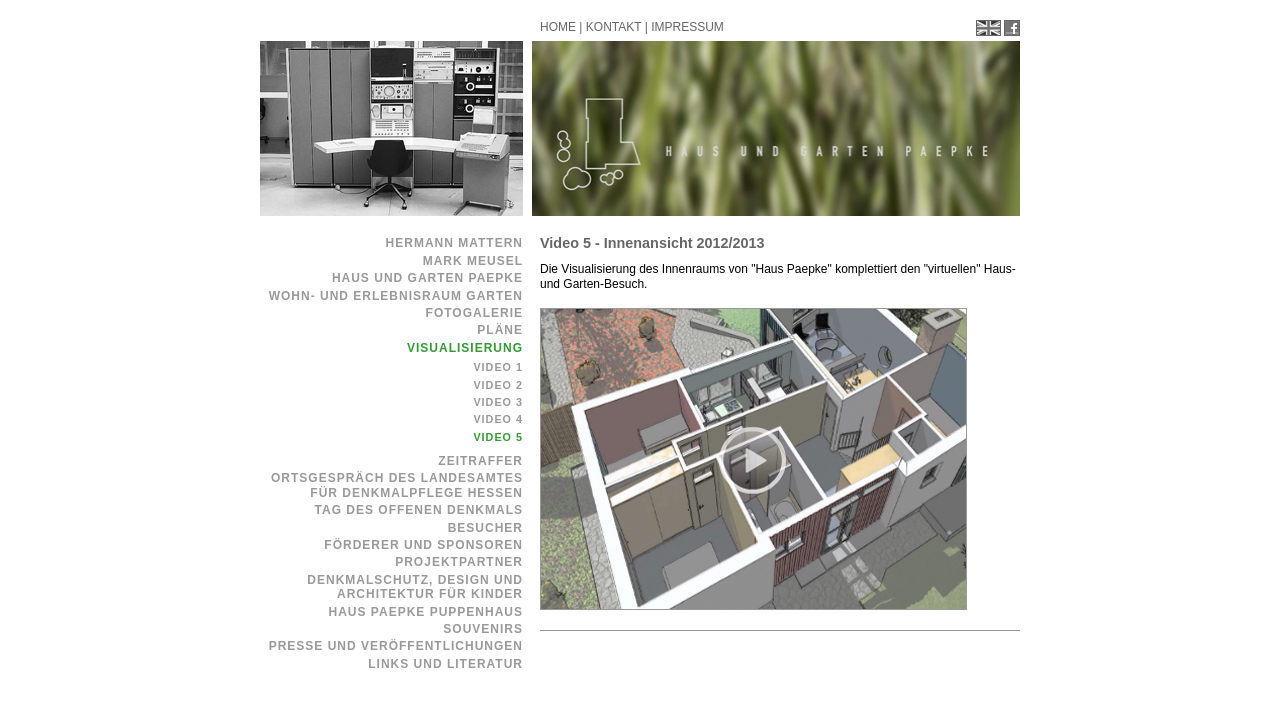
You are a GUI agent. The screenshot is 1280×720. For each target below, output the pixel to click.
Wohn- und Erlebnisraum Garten (396, 296)
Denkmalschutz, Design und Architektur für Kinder (415, 587)
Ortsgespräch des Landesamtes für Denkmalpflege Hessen (397, 485)
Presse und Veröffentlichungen (396, 646)
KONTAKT (614, 27)
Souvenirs (483, 629)
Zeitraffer (480, 461)
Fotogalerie (474, 313)
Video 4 (498, 419)
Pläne (500, 330)
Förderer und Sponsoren (423, 545)
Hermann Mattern (454, 243)
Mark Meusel (473, 261)
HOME (558, 27)
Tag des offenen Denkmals (419, 510)
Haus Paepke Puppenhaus (426, 612)
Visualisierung (465, 348)
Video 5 (498, 437)
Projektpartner (459, 562)
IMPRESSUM (687, 27)
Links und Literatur (445, 664)
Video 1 (498, 367)
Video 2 (498, 385)
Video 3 (498, 402)
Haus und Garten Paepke (427, 278)
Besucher (485, 528)
